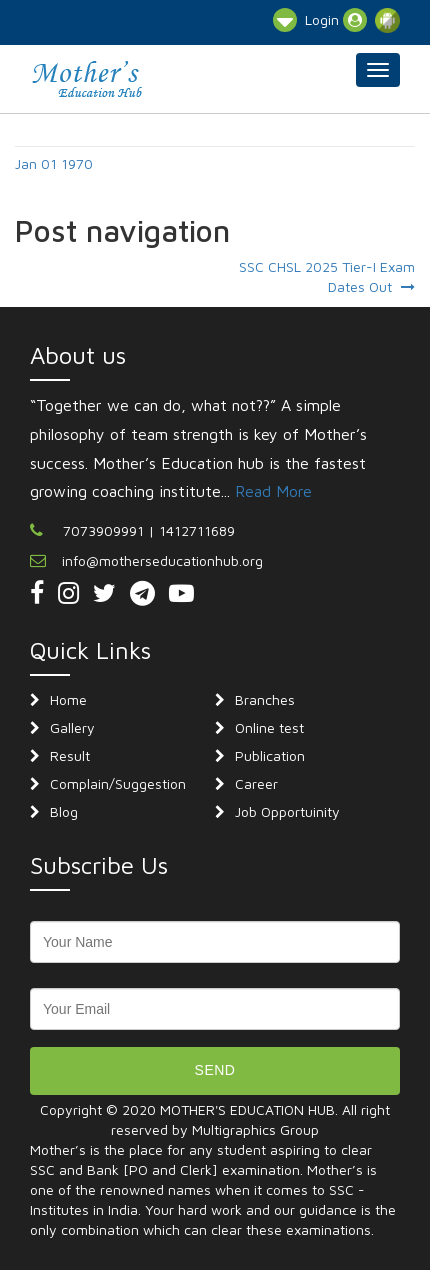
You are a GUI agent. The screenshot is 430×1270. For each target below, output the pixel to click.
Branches (265, 699)
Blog (64, 811)
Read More (273, 491)
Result (70, 755)
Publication (270, 755)
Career (256, 783)
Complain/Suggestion (118, 783)
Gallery (72, 727)
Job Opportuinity (287, 811)
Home (68, 699)
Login (336, 20)
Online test (269, 727)
